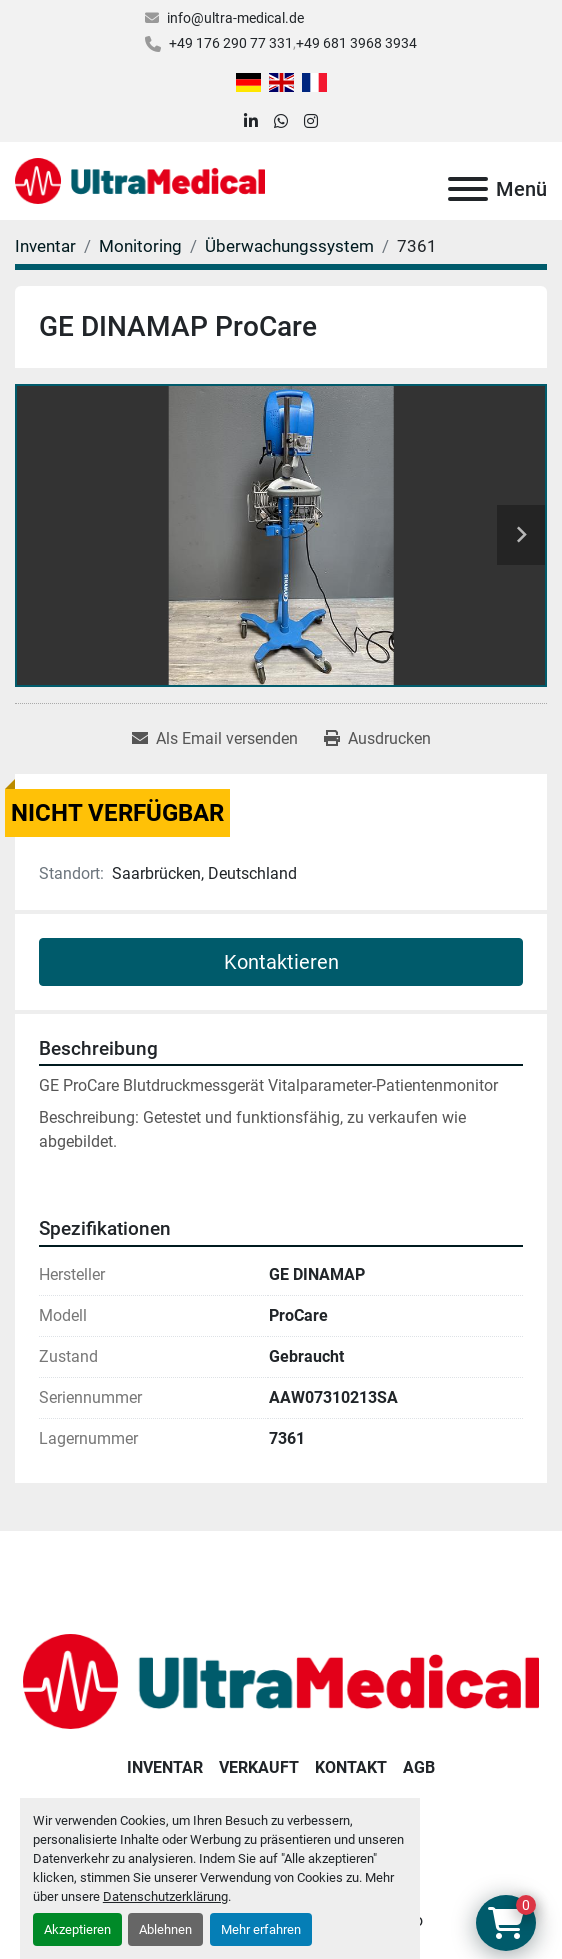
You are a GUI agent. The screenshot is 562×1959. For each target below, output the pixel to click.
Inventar (165, 1767)
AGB (419, 1767)
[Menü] (468, 189)
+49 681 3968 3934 (356, 43)
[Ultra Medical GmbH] (281, 1680)
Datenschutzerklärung (165, 1896)
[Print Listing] (377, 739)
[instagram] (311, 122)
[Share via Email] (215, 739)
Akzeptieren (77, 1929)
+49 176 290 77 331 (231, 43)
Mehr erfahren (261, 1929)
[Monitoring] (140, 246)
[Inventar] (45, 246)
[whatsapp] (281, 122)
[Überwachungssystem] (289, 246)
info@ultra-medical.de (235, 18)
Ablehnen (165, 1929)
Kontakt (351, 1767)
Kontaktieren (281, 962)
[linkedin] (251, 122)
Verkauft (259, 1767)
